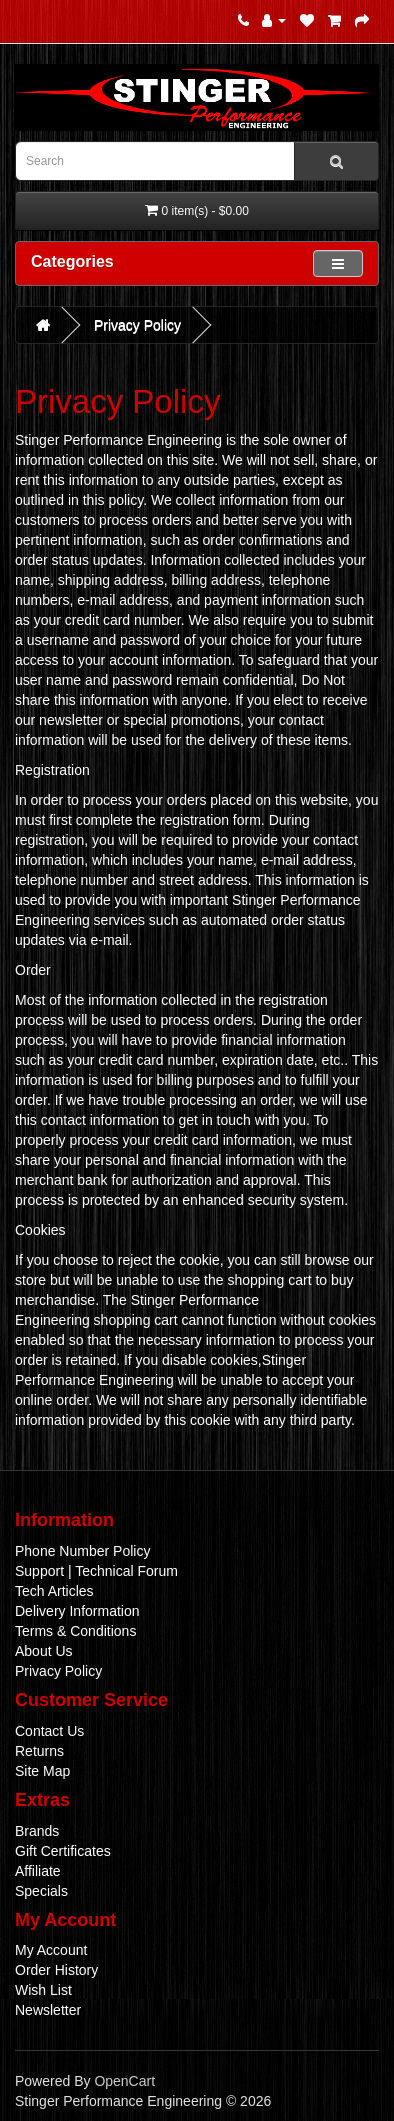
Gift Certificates (63, 1851)
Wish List (43, 1990)
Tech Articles (54, 1591)
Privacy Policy (137, 325)
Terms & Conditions (75, 1631)
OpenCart (124, 2081)
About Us (44, 1651)
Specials (41, 1891)
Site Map (42, 1771)
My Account (51, 1950)
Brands (37, 1831)
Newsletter (48, 2010)
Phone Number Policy (82, 1551)
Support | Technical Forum (96, 1571)
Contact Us (49, 1731)
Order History (56, 1970)
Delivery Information (77, 1611)
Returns (39, 1751)
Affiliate (38, 1871)
